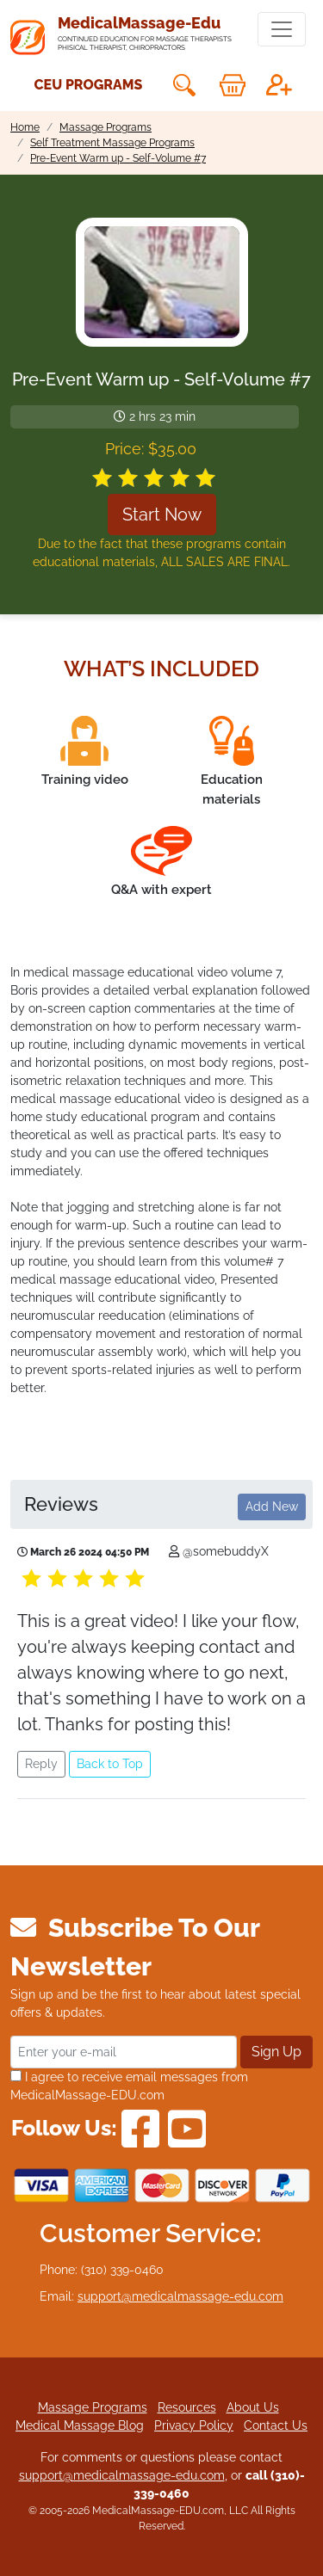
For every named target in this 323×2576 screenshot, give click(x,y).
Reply (41, 1764)
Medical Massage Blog (80, 2425)
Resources (187, 2407)
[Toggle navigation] (282, 29)
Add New (271, 1506)
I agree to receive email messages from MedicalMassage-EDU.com (129, 2086)
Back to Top (110, 1764)
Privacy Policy (193, 2425)
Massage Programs (92, 2407)
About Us (253, 2407)
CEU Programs (88, 85)
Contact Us (275, 2425)
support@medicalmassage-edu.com (180, 2296)
